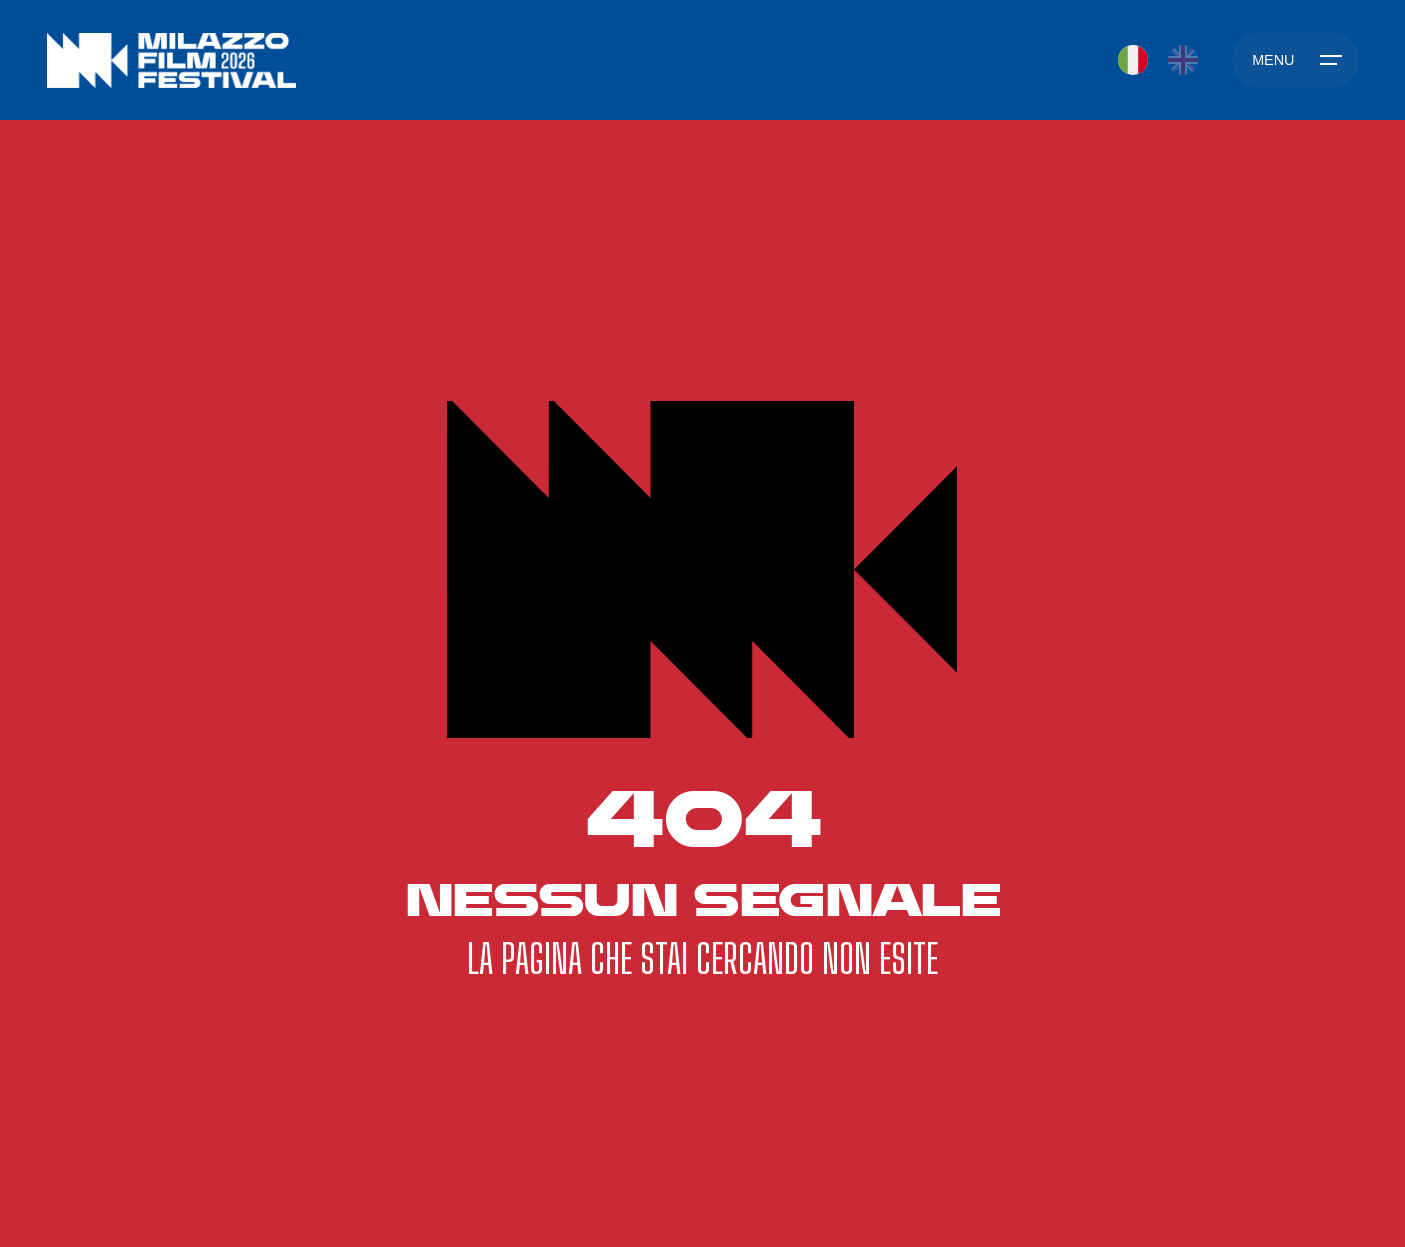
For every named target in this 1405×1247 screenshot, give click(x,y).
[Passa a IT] (1133, 60)
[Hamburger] (1295, 60)
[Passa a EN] (1183, 60)
